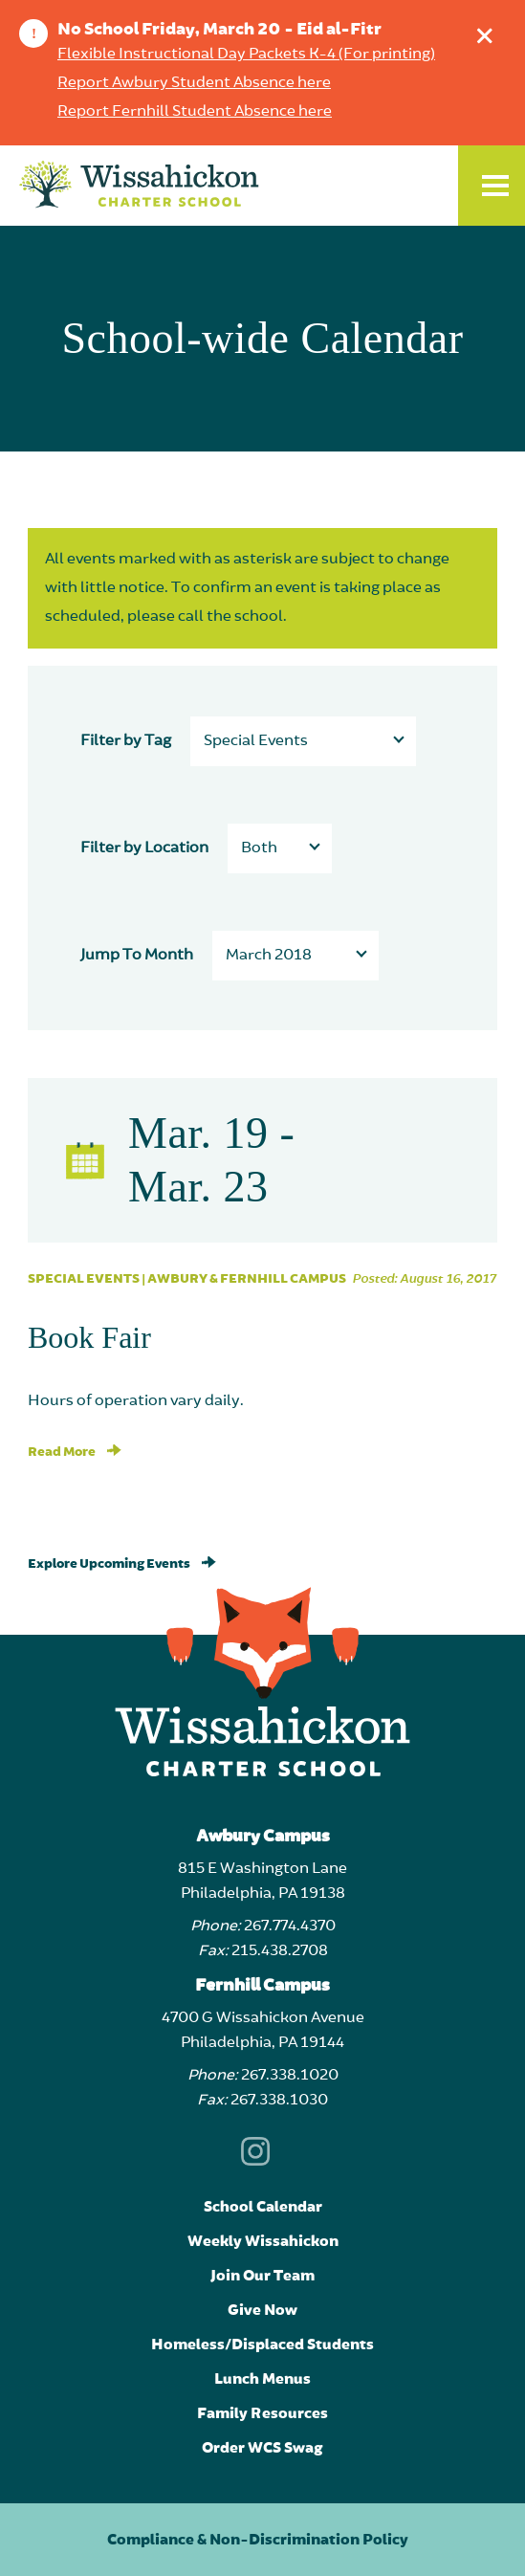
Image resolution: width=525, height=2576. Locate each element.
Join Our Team (262, 2275)
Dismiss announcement (489, 31)
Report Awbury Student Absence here (194, 83)
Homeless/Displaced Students (262, 2344)
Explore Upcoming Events (122, 1564)
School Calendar (263, 2206)
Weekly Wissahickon (263, 2241)
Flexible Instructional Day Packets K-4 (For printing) (246, 54)
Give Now (262, 2310)
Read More (74, 1452)
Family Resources (262, 2413)
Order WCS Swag (262, 2447)
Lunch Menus (262, 2379)
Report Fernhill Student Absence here (194, 112)
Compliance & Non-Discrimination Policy (257, 2539)
